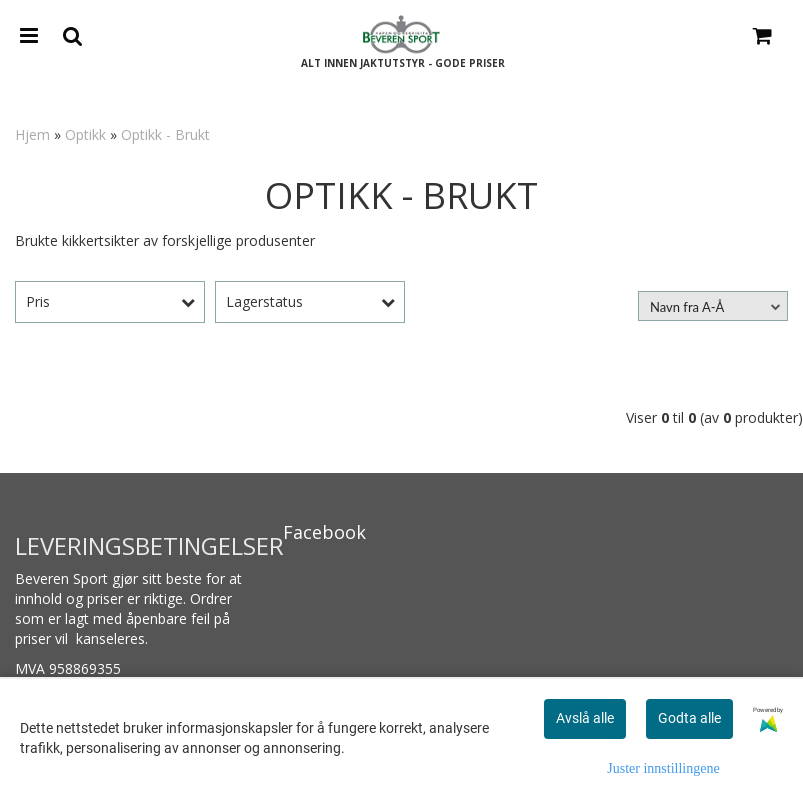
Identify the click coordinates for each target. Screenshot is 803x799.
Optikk (85, 134)
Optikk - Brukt (165, 134)
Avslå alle (585, 718)
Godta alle (689, 718)
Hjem (32, 134)
